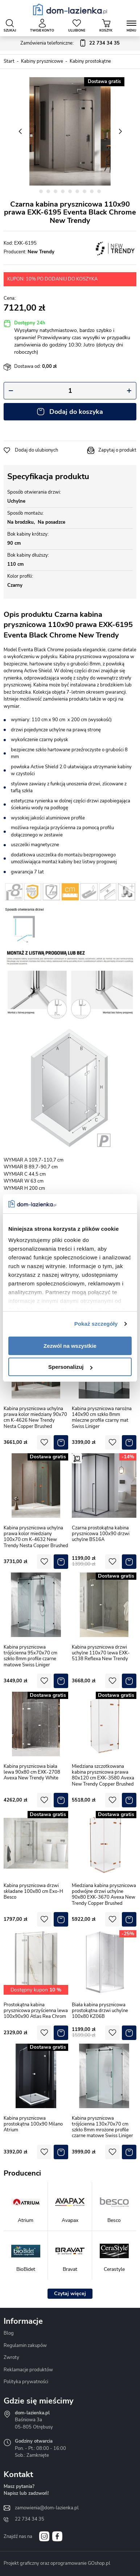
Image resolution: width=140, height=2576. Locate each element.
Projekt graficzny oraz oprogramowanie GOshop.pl (57, 2563)
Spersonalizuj (70, 1367)
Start (9, 61)
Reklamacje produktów (28, 2370)
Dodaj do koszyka (76, 411)
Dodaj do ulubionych (36, 450)
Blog (9, 2333)
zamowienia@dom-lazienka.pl (47, 2508)
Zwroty (11, 2357)
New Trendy (41, 252)
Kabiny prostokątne (90, 61)
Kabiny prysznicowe (42, 61)
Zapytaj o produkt (117, 450)
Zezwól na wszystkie (70, 1346)
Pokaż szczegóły (96, 1324)
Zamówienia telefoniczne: (70, 43)
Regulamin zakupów (25, 2345)
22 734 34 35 (29, 2519)
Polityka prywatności (26, 2381)
